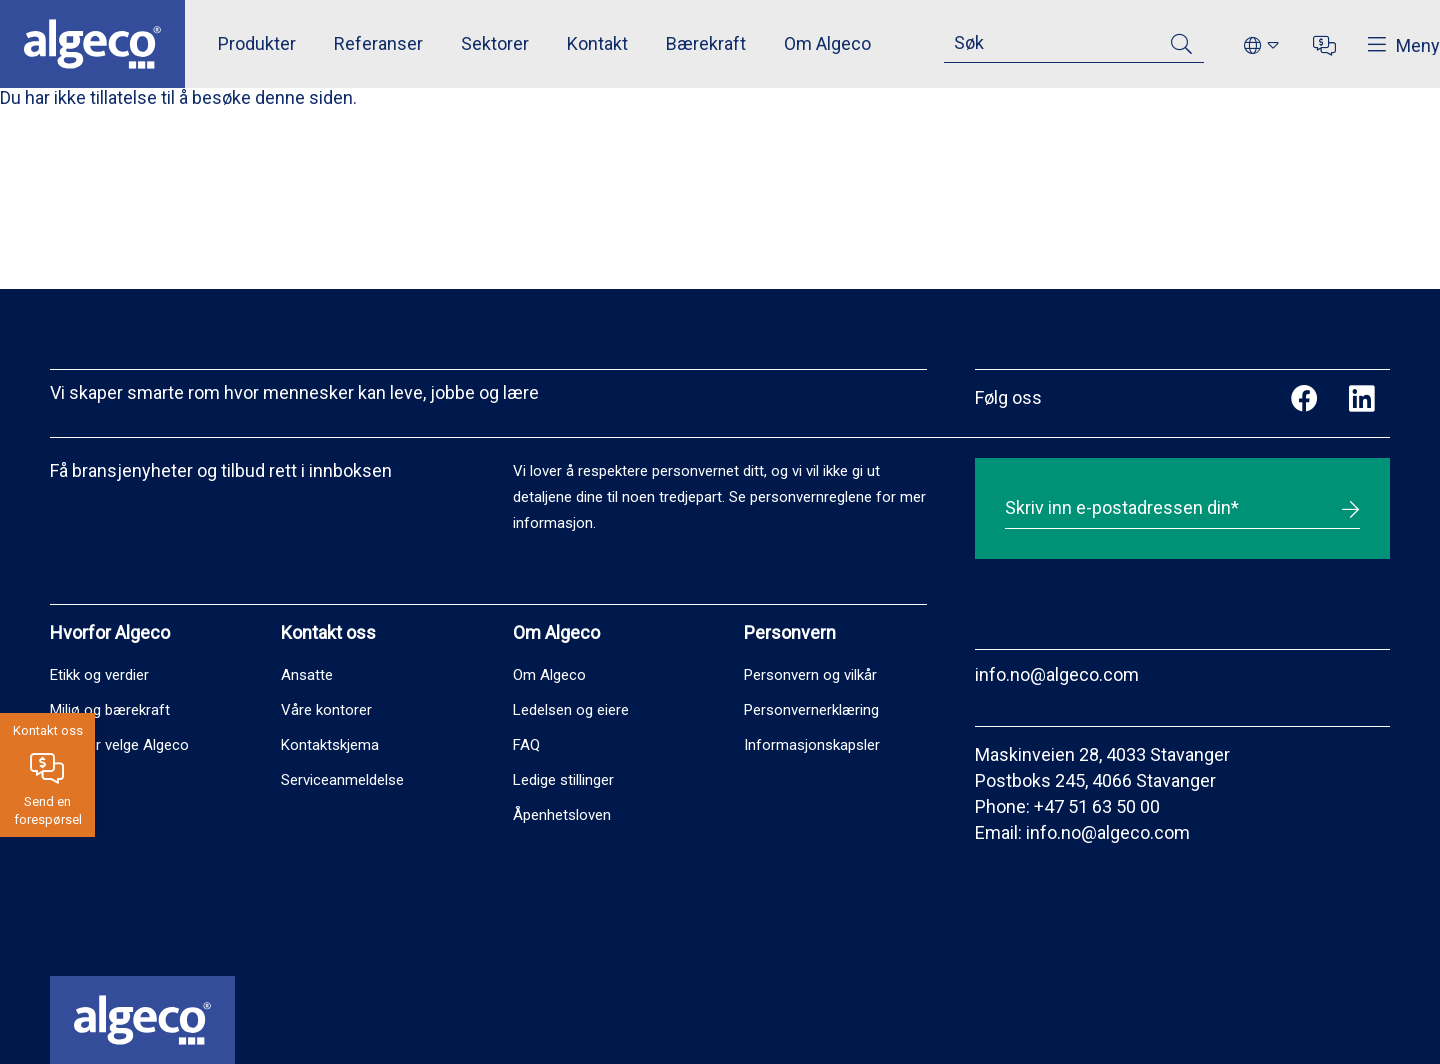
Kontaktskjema (330, 745)
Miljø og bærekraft (110, 710)
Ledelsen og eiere (571, 710)
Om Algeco (827, 43)
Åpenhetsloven (562, 815)
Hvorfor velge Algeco (119, 745)
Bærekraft (706, 43)
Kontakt (597, 43)
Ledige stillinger (563, 780)
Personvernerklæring (811, 710)
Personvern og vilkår (810, 675)
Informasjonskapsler (812, 745)
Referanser (378, 43)
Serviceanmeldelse (342, 780)
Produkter (257, 43)
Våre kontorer (326, 710)
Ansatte (307, 675)
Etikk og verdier (99, 675)
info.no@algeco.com (1057, 674)
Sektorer (495, 43)
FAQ (526, 745)
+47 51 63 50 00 (1097, 806)
